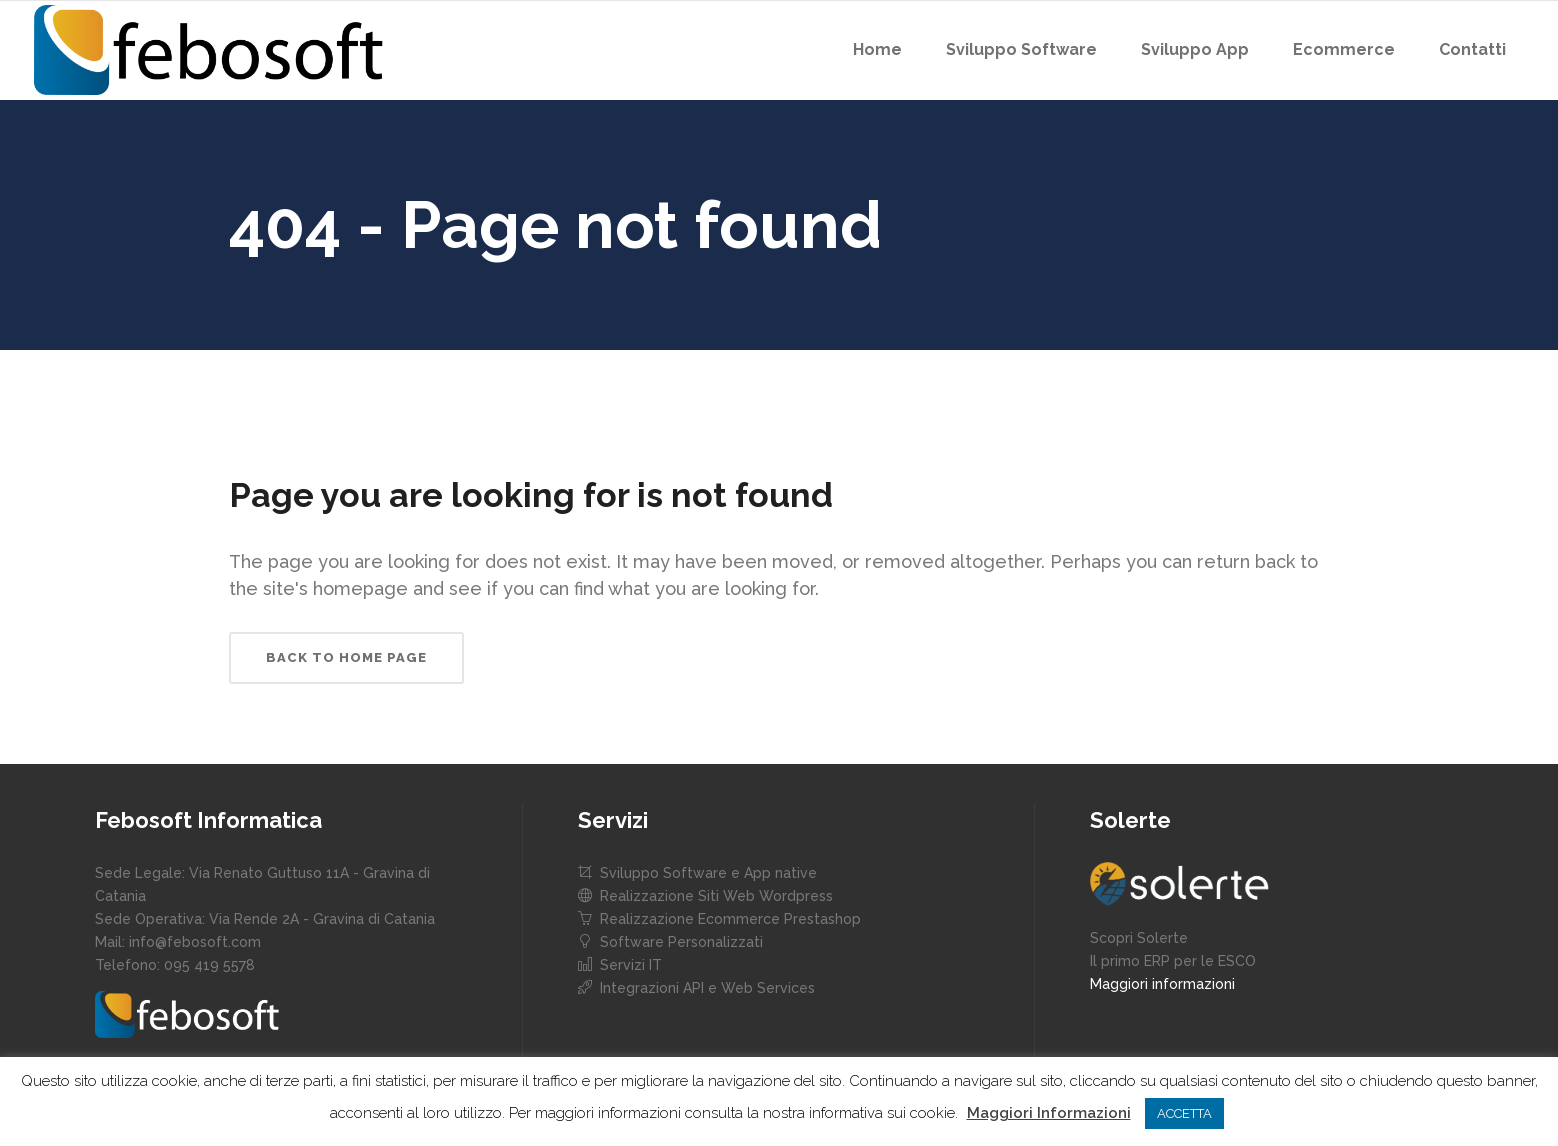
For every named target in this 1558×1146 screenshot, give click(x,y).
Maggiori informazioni (1162, 984)
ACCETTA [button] (1184, 1113)
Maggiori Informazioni (1049, 1113)
